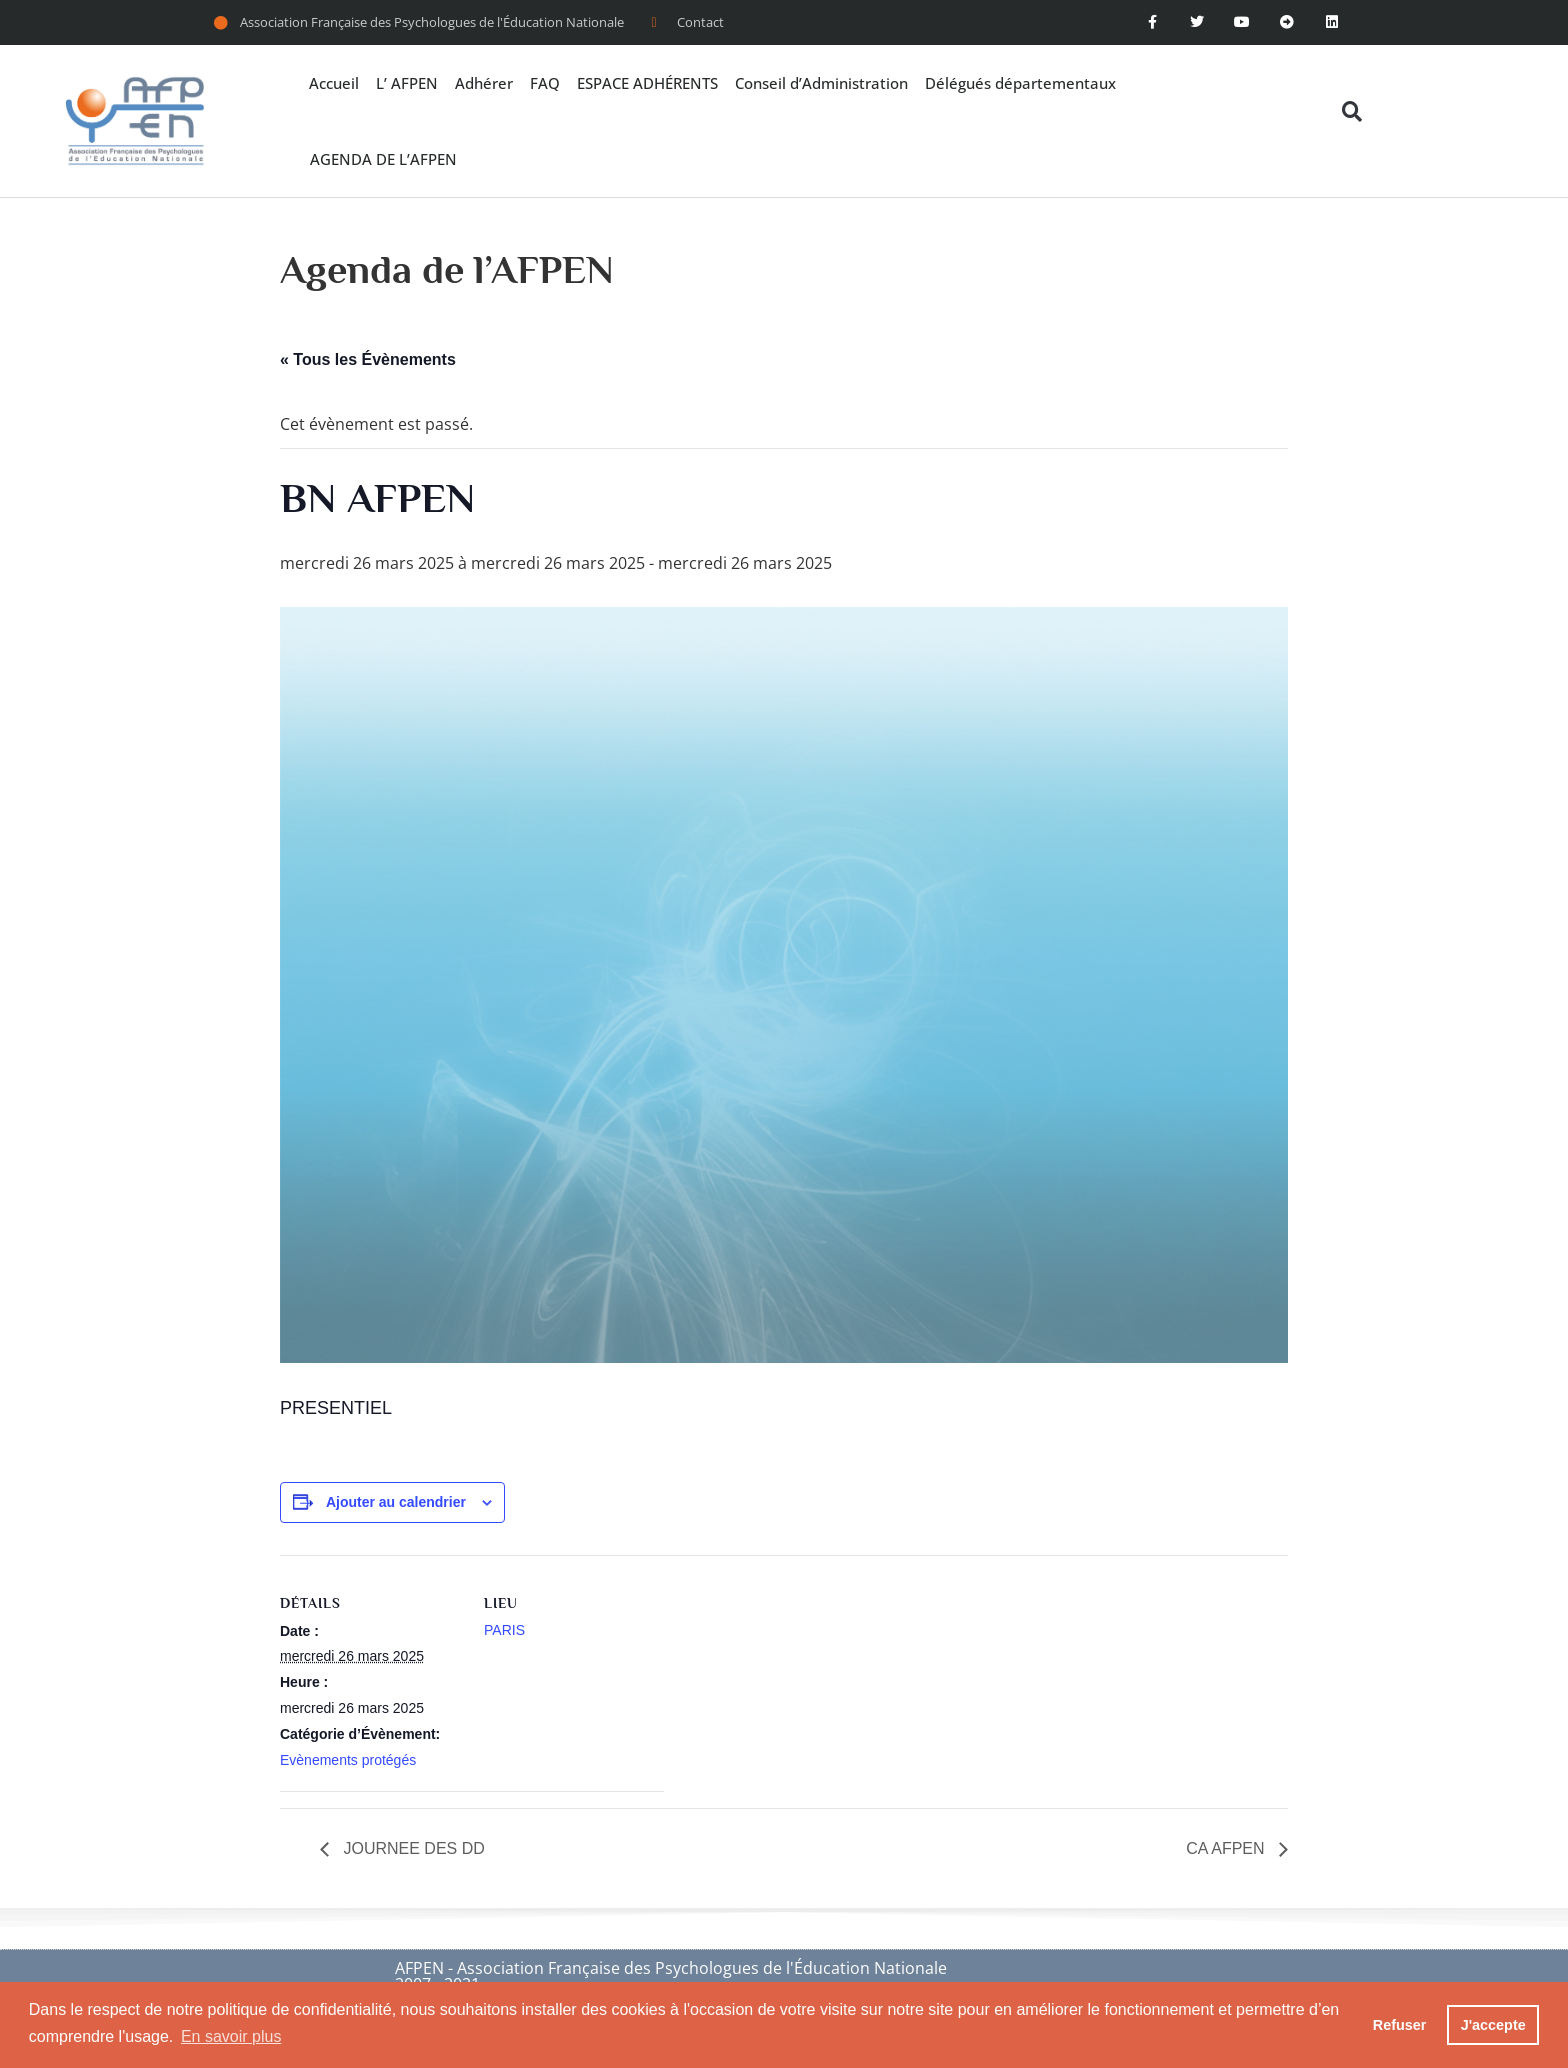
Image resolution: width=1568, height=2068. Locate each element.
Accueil (334, 83)
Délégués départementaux (1020, 83)
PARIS (504, 1630)
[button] (1352, 111)
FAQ (545, 83)
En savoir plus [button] (231, 2036)
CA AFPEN (1227, 1848)
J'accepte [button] (1493, 2025)
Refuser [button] (1400, 2025)
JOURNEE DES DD (412, 1848)
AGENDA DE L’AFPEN (383, 159)
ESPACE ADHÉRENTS (647, 83)
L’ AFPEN (407, 83)
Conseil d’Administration (821, 83)
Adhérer (484, 83)
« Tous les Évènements (368, 359)
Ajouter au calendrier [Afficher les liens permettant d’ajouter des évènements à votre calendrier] (396, 1502)
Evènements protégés (348, 1760)
